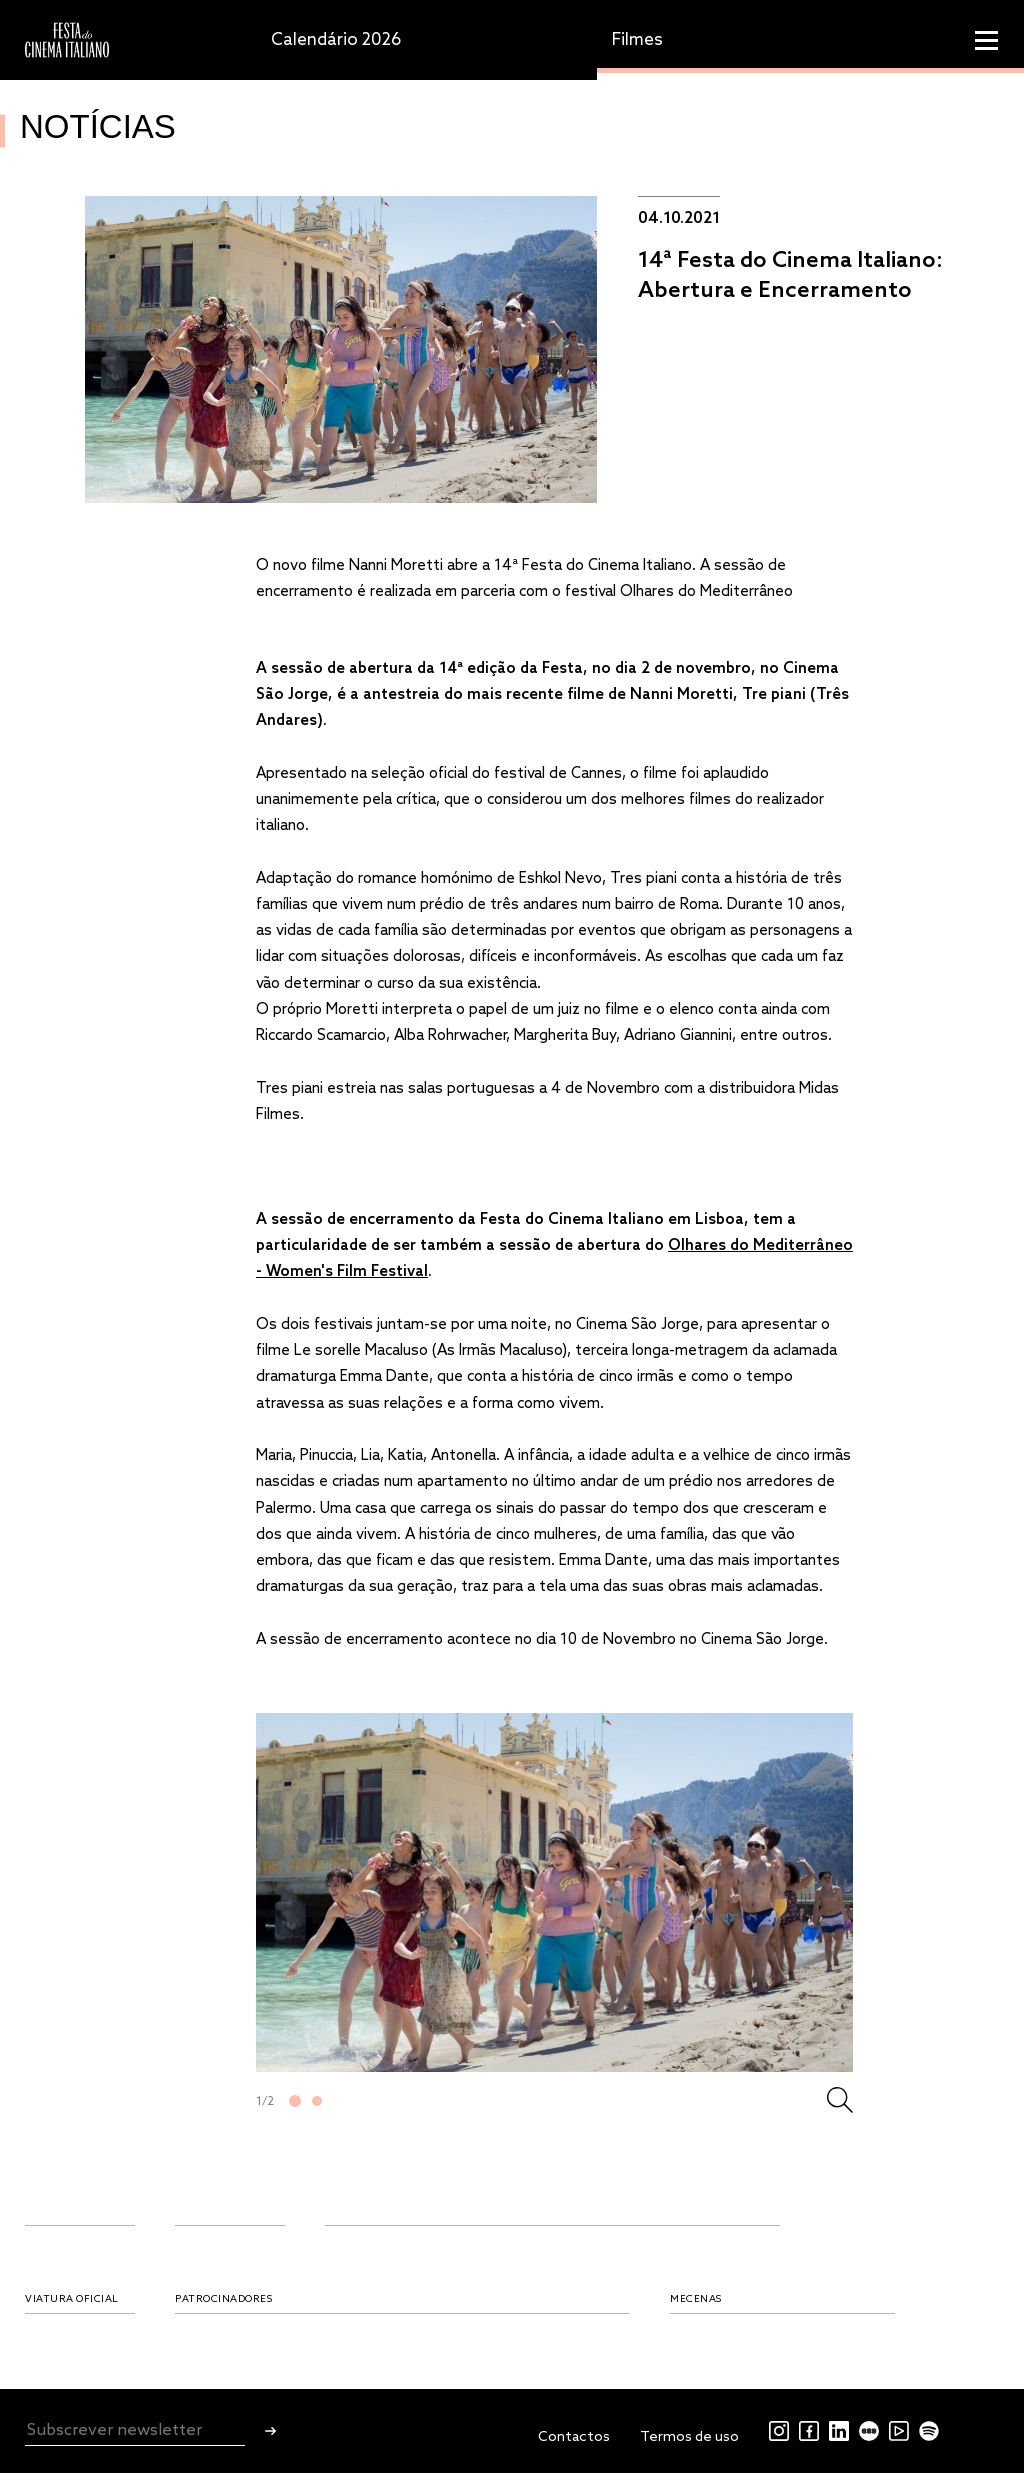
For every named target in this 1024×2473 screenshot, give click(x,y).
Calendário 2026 (336, 40)
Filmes (637, 40)
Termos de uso (689, 2437)
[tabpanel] (555, 1892)
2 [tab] (317, 2101)
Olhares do (710, 1246)
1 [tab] (295, 2101)
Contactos (574, 2437)
